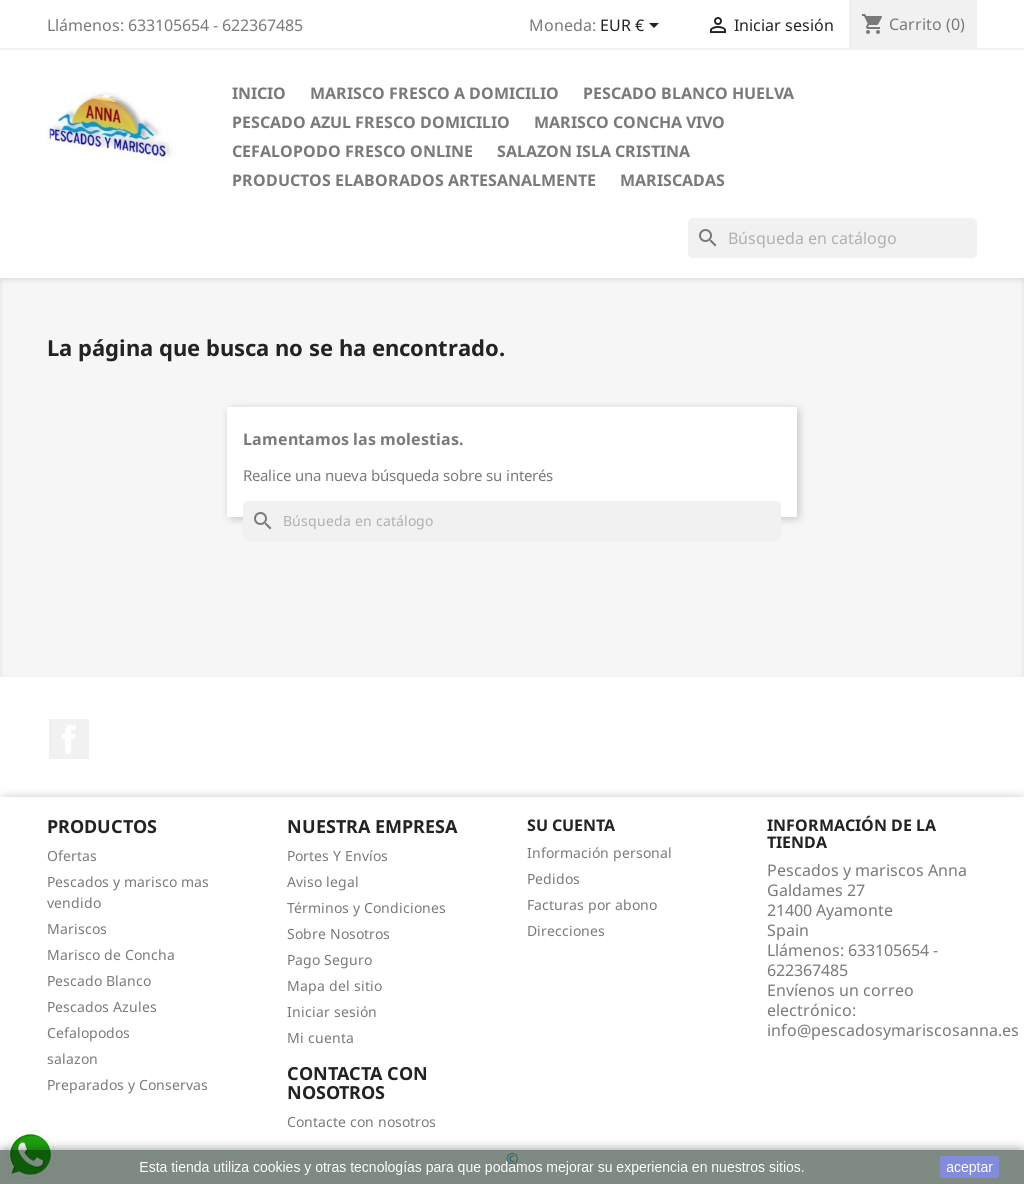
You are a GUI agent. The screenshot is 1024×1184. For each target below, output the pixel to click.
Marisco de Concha (111, 954)
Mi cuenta (320, 1037)
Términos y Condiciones (366, 907)
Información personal (599, 852)
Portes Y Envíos (337, 855)
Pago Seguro (329, 959)
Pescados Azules (102, 1006)
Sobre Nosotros (338, 933)
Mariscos (77, 928)
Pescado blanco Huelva (688, 93)
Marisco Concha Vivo (629, 122)
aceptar (969, 1167)
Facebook (69, 739)
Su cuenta (571, 825)
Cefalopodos (88, 1032)
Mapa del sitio (334, 985)
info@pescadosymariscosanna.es (893, 1030)
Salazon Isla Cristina (593, 151)
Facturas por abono (592, 904)
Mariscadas (672, 180)
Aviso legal (323, 881)
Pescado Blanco (99, 980)
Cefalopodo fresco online (352, 151)
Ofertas (72, 855)
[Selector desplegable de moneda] (633, 27)
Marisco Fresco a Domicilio (434, 93)
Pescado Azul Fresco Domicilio (371, 122)
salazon (72, 1058)
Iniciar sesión (332, 1011)
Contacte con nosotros (361, 1121)
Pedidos (553, 878)
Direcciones (566, 930)
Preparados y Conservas (127, 1084)
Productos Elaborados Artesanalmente (414, 180)
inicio (259, 93)
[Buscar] (832, 238)
